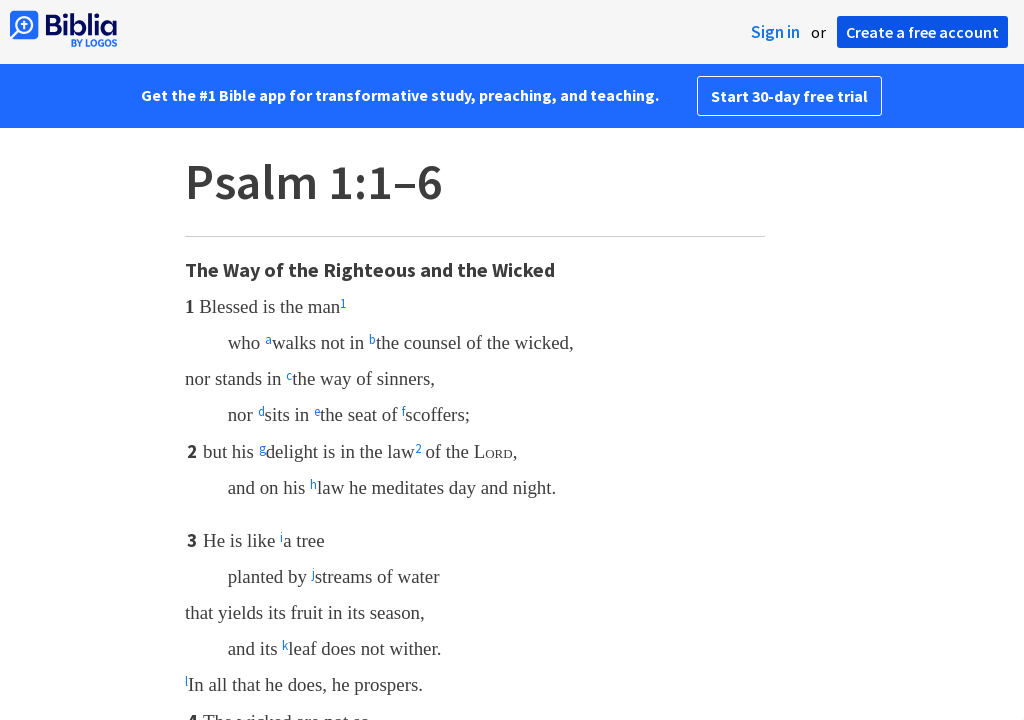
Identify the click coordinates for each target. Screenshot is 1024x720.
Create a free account (922, 32)
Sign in (775, 32)
